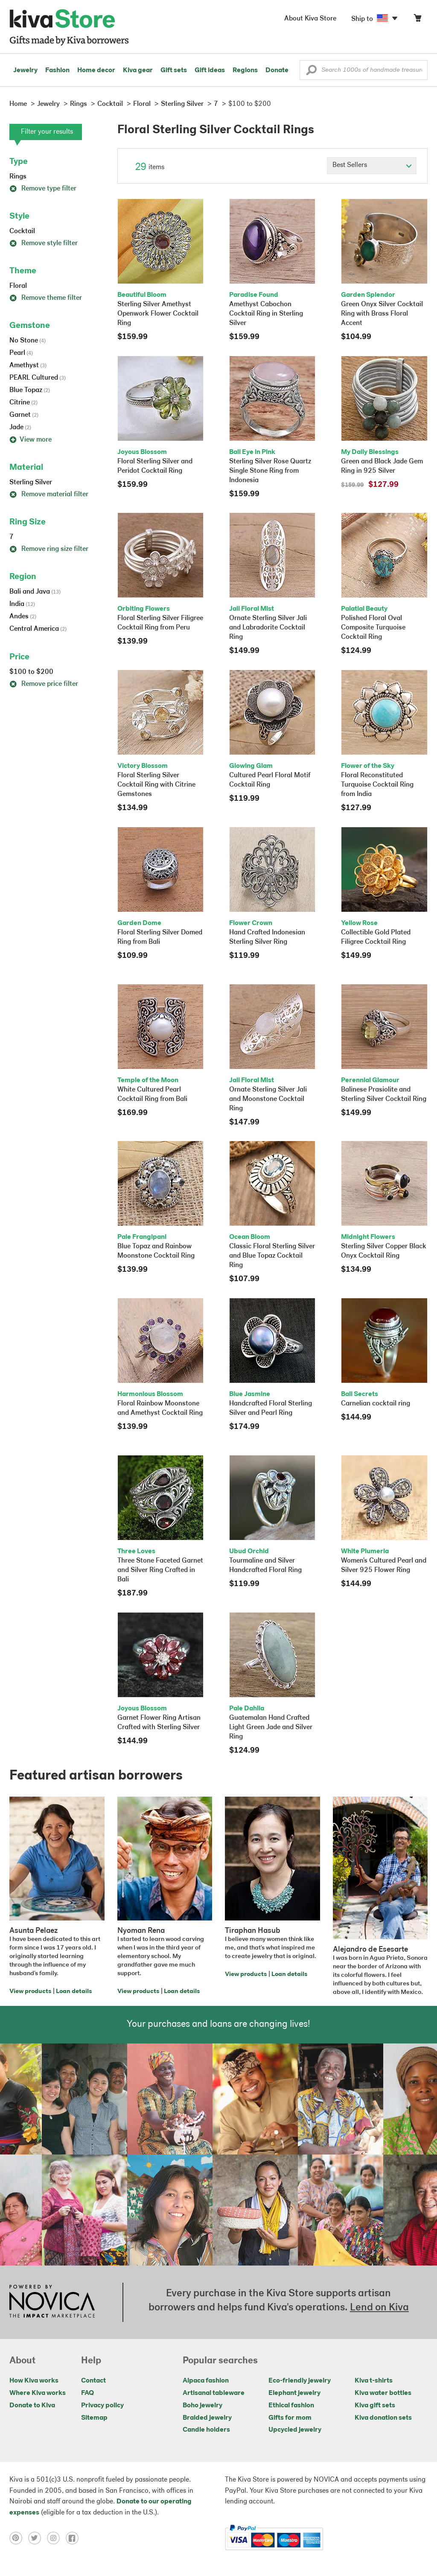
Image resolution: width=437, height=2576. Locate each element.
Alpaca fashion (206, 2380)
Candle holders (206, 2430)
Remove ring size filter (48, 549)
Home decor (96, 70)
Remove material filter (48, 494)
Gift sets (173, 70)
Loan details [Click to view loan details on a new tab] (74, 1991)
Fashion (57, 70)
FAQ (87, 2393)
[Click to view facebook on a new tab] (74, 2537)
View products (30, 1991)
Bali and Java (35, 591)
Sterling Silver (30, 482)
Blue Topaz (29, 390)
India (22, 604)
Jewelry (25, 70)
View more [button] (30, 439)
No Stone (27, 340)
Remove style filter (43, 243)
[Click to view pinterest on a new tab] (18, 2537)
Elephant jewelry (294, 2393)
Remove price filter (43, 684)
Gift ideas (210, 70)
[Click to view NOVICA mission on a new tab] (52, 2302)
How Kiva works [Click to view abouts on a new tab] (33, 2380)
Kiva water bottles (383, 2393)
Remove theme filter (45, 298)
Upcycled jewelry (294, 2430)
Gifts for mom (290, 2418)
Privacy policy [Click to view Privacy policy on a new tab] (102, 2405)
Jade (20, 427)
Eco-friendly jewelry (299, 2380)
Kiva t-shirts (374, 2380)
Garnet (23, 415)
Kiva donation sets (383, 2418)
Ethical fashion (291, 2405)
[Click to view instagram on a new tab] (56, 2537)
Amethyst (28, 365)
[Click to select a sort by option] (372, 165)
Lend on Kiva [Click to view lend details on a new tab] (379, 2308)
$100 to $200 (31, 672)
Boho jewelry (202, 2405)
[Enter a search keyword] (364, 70)
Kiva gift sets (375, 2405)
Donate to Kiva (32, 2405)
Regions (245, 70)
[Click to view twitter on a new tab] (37, 2537)
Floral (18, 286)
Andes (22, 616)
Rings (17, 176)
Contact (93, 2380)
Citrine (23, 402)
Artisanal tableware (214, 2393)
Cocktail (22, 231)
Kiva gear (138, 70)
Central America (38, 629)
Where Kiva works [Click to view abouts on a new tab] (37, 2393)
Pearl (21, 353)
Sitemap (94, 2418)
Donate (276, 70)
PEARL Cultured (37, 378)
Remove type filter (42, 188)
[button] (311, 72)
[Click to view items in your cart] (417, 20)
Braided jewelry (207, 2418)
